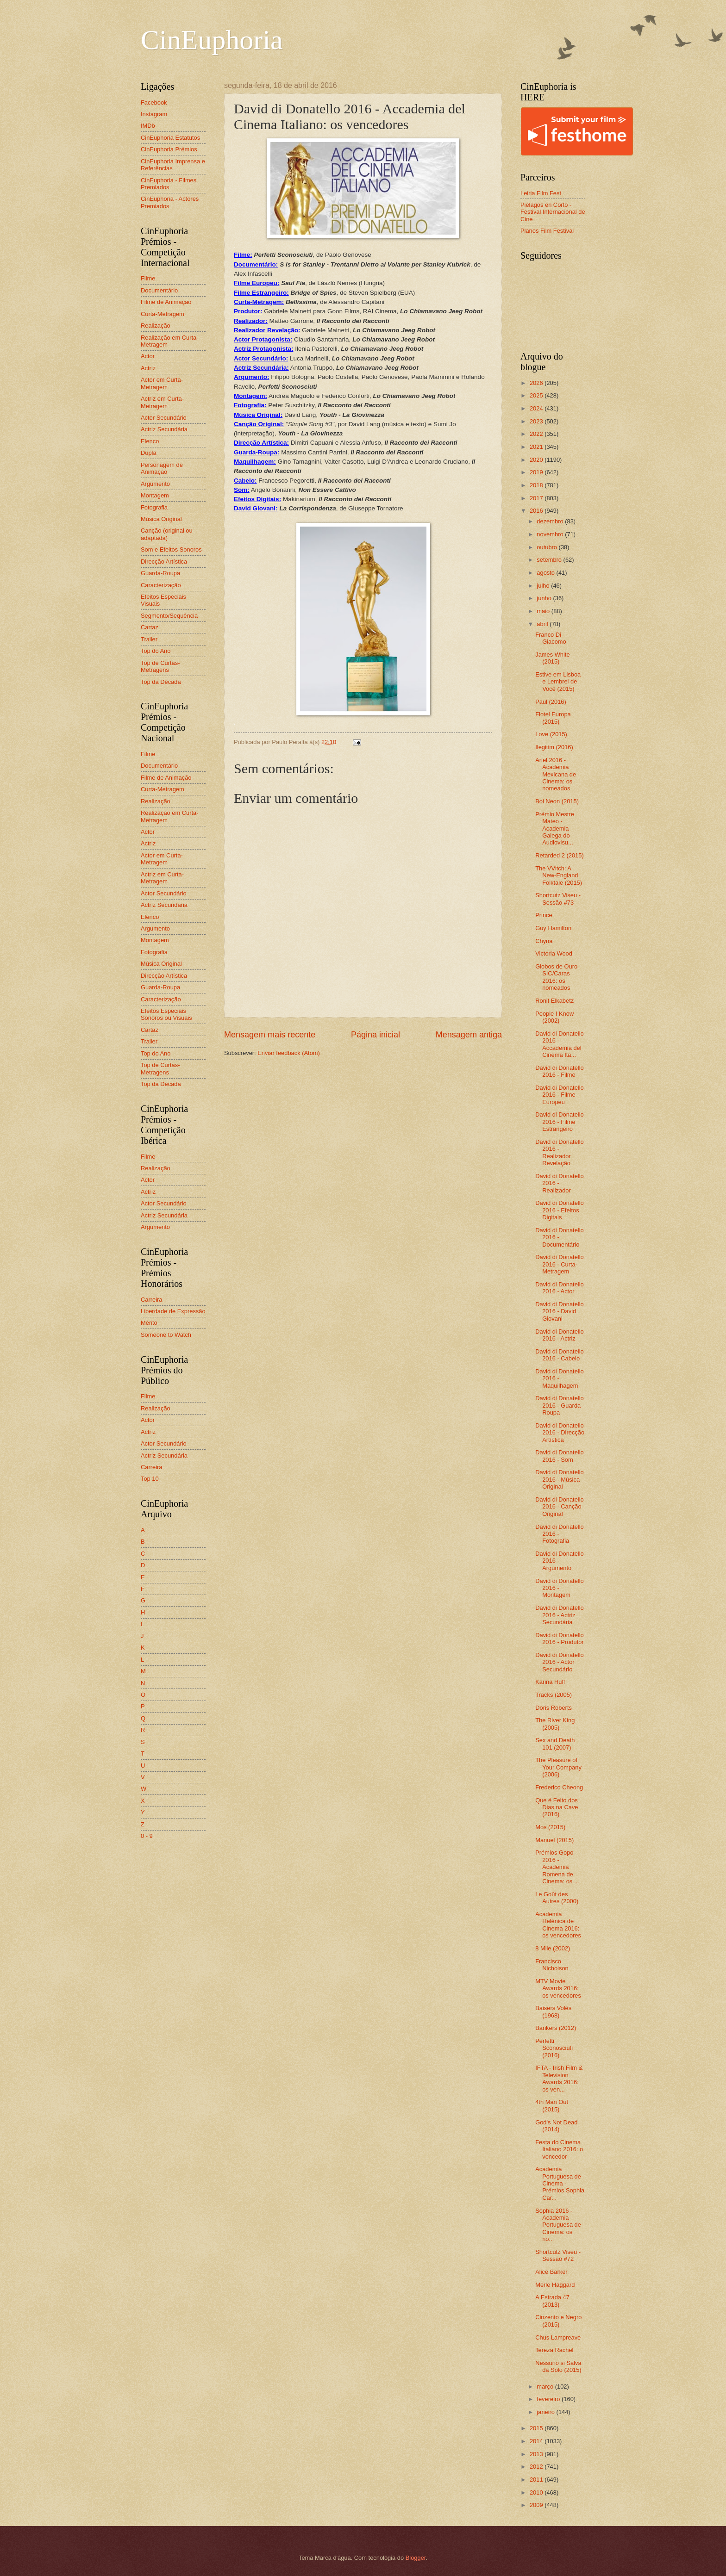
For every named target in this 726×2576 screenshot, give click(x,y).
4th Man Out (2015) (551, 2105)
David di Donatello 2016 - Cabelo (559, 1355)
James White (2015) (552, 658)
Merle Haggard (555, 2284)
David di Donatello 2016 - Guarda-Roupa (559, 1405)
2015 (537, 2428)
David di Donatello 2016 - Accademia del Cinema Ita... (559, 1044)
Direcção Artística (164, 561)
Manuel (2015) (554, 1840)
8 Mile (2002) (552, 1948)
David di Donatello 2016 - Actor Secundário (559, 1662)
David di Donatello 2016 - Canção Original (559, 1506)
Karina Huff (550, 1681)
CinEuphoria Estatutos (170, 137)
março (546, 2386)
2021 (537, 446)
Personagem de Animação (162, 468)
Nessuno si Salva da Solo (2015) (558, 2366)
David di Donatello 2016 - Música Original (559, 1479)
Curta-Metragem (162, 313)
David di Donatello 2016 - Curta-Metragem (559, 1264)
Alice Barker (551, 2271)
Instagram (154, 114)
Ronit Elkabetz (554, 1000)
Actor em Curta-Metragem (162, 383)
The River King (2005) (555, 1724)
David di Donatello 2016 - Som (559, 1456)
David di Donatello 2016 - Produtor (559, 1638)
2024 (537, 408)
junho (545, 598)
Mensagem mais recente (269, 1034)
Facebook (154, 102)
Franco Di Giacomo (550, 638)
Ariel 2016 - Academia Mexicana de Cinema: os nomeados (555, 774)
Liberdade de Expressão (173, 1311)
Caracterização (161, 585)
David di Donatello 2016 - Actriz (559, 1335)
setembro (550, 559)
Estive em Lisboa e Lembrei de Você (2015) (558, 681)
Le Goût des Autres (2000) (556, 1898)
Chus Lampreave (558, 2337)
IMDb (148, 125)
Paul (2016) (550, 701)
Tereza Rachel (554, 2349)
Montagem (155, 495)
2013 (537, 2454)
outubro (547, 547)
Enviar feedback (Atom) (288, 1052)
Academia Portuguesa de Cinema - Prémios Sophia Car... (559, 2183)
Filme (148, 278)
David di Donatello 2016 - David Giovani (559, 1311)
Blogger (416, 2557)
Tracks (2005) (553, 1694)
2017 (537, 498)
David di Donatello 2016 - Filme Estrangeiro (559, 1121)
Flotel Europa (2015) (553, 718)
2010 (537, 2492)
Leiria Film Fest (540, 193)
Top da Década (161, 681)
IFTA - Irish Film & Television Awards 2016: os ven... (558, 2078)
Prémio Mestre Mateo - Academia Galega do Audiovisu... (554, 828)
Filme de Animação (166, 301)
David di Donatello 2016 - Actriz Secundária (559, 1615)
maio (544, 611)
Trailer (149, 639)
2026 (537, 382)
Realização (155, 325)
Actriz (148, 368)
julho (544, 585)
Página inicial (375, 1034)
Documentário (159, 290)
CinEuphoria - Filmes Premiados (168, 184)
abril (543, 624)
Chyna (543, 940)
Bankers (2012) (555, 2027)
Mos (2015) (550, 1827)
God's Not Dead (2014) (556, 2126)
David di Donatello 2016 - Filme (559, 1071)
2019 (537, 472)
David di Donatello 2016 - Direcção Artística (559, 1432)
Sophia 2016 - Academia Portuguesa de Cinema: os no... (558, 2225)
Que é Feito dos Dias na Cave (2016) (556, 1807)
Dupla (148, 452)
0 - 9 (147, 1835)
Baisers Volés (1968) (553, 2011)
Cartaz (149, 627)
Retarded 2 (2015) (559, 855)
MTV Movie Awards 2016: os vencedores (558, 1988)
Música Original (161, 518)
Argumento (155, 483)
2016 (537, 510)
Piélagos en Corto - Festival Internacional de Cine (552, 212)
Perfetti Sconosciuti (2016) (554, 2048)
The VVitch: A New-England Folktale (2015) (558, 875)
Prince (543, 915)
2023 (537, 421)
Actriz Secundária (164, 429)
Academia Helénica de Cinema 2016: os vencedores (558, 1925)
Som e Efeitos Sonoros (171, 549)
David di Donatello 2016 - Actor (559, 1288)
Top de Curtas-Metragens (160, 666)
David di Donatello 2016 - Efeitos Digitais (559, 1210)
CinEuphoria (212, 40)
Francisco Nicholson (552, 1965)
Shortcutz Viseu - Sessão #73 (558, 899)
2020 (537, 459)
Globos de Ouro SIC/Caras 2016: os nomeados (556, 977)
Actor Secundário (164, 417)
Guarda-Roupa (160, 573)
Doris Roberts (553, 1707)
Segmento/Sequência (169, 615)
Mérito (149, 1322)
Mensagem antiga (469, 1034)
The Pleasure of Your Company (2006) (558, 1767)
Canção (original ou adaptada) (167, 534)
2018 (537, 485)
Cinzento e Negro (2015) (558, 2321)
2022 (537, 433)
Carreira (152, 1299)
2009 (537, 2505)
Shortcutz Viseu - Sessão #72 (558, 2255)
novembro (551, 534)
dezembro (551, 521)
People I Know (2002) (554, 1017)
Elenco (150, 441)
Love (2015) (551, 734)
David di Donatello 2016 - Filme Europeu (559, 1094)
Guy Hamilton (553, 928)
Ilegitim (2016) (554, 747)
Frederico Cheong (559, 1787)
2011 (537, 2479)
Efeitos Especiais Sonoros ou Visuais (166, 1014)
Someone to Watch (166, 1334)
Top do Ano (155, 650)
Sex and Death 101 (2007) (555, 1743)
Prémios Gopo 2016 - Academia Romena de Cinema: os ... (557, 1867)
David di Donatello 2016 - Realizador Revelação (559, 1152)
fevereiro (549, 2399)
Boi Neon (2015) (557, 801)
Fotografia (154, 507)
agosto (546, 572)
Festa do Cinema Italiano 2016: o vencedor (559, 2149)
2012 (537, 2466)
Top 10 (150, 1478)
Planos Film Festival (547, 230)
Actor (148, 356)
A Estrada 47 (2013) (552, 2301)
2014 (537, 2441)
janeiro (546, 2411)
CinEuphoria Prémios (169, 149)
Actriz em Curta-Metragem (162, 402)
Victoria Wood (553, 953)
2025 (537, 395)
